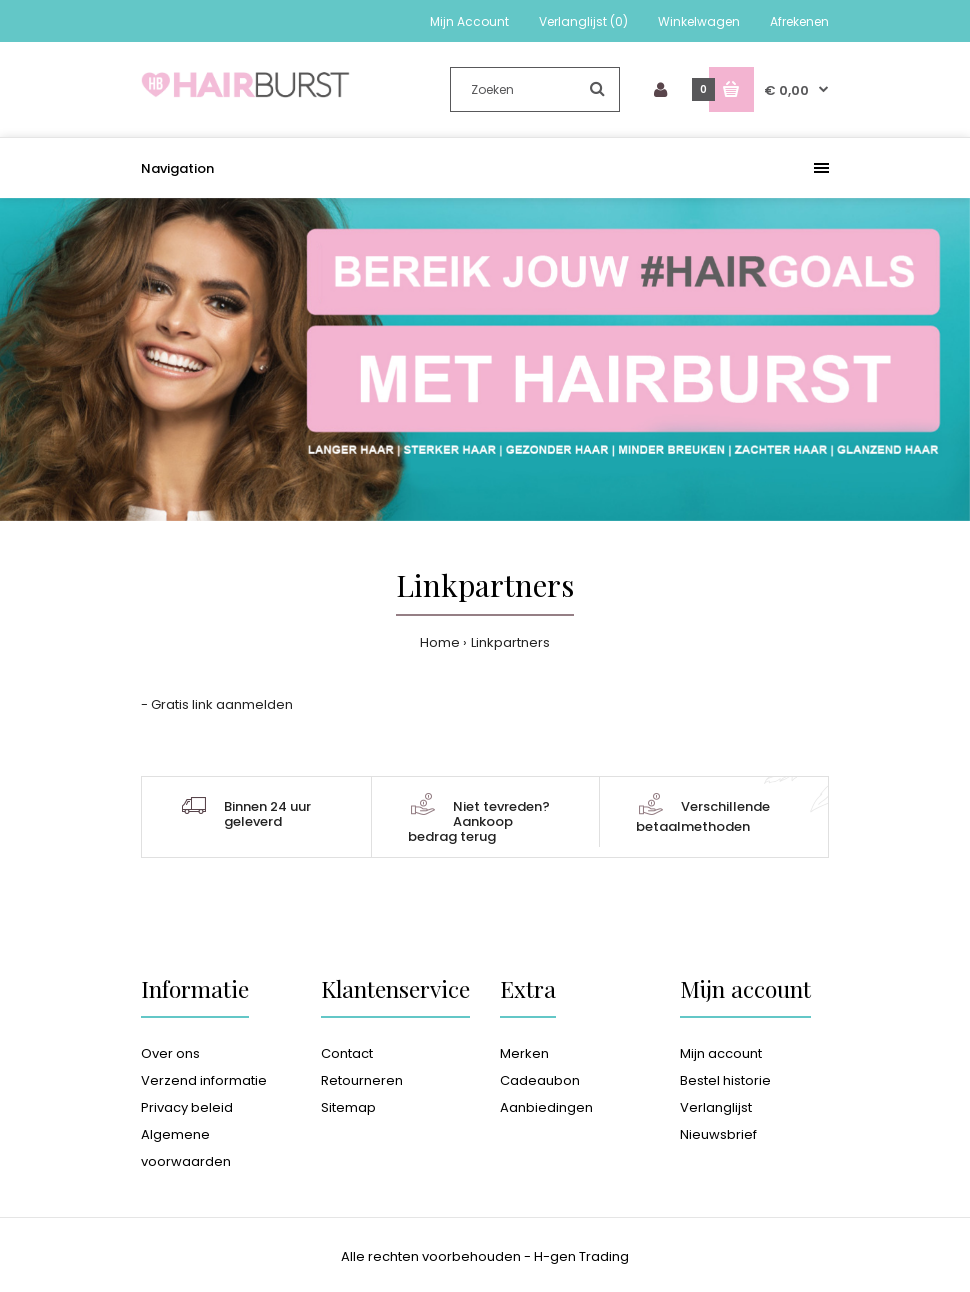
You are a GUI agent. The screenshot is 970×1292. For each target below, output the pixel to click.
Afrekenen (799, 21)
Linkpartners (510, 642)
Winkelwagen (699, 21)
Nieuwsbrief (718, 1134)
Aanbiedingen (546, 1107)
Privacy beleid (187, 1107)
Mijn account (721, 1053)
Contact (347, 1053)
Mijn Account (469, 21)
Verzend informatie (204, 1080)
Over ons (170, 1053)
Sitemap (348, 1107)
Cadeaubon (540, 1080)
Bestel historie (725, 1080)
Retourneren (362, 1080)
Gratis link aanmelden (222, 704)
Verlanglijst (716, 1107)
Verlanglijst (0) (583, 21)
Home (440, 642)
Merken (524, 1053)
